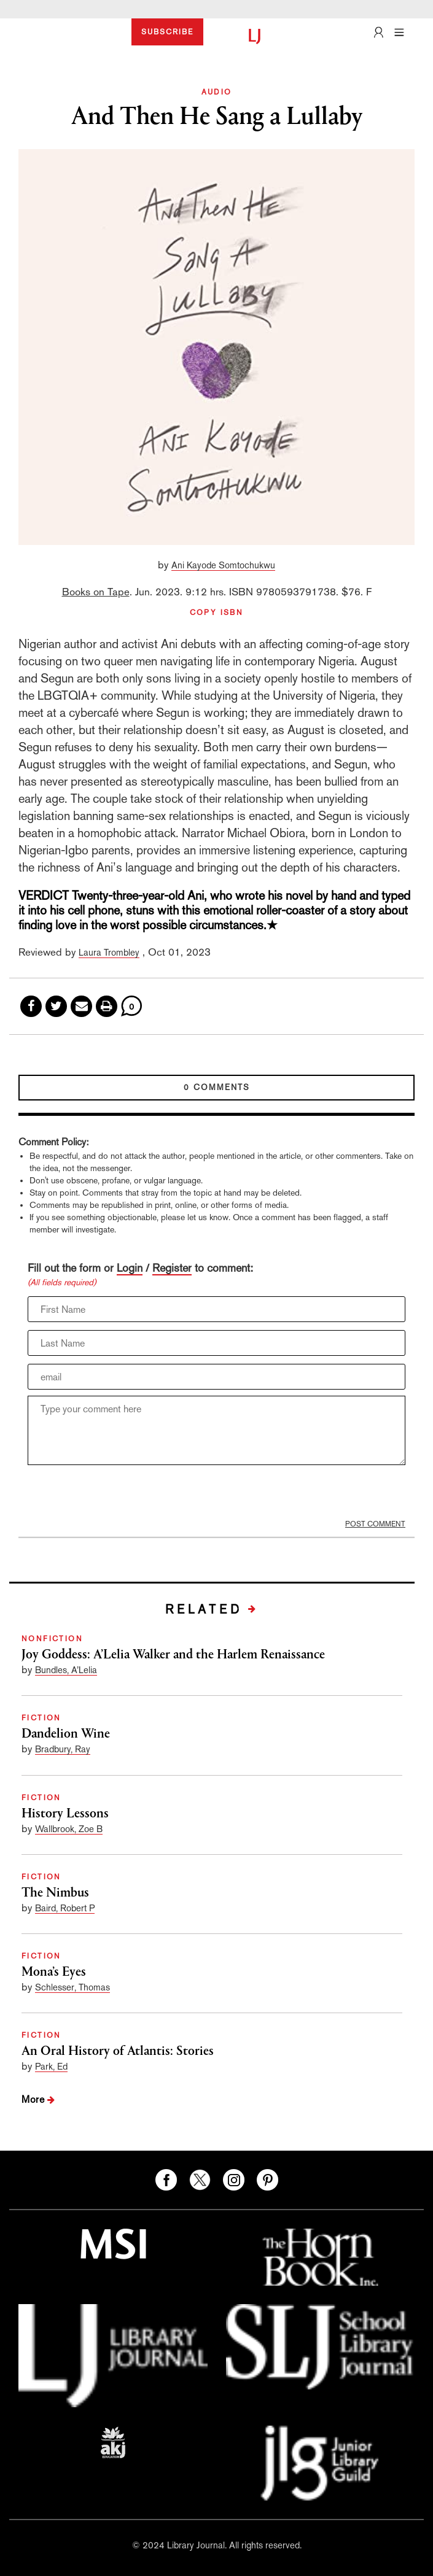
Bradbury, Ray (62, 1749)
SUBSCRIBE (167, 32)
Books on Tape (96, 592)
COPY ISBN (217, 612)
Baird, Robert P (65, 1908)
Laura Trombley (109, 952)
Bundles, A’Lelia (66, 1670)
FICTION (41, 1718)
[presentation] (121, 1495)
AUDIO (216, 92)
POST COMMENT (375, 1524)
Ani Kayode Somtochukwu (223, 565)
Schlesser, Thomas (72, 1987)
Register (172, 1267)
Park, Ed (51, 2066)
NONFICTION (52, 1638)
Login (129, 1267)
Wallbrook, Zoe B (69, 1829)
